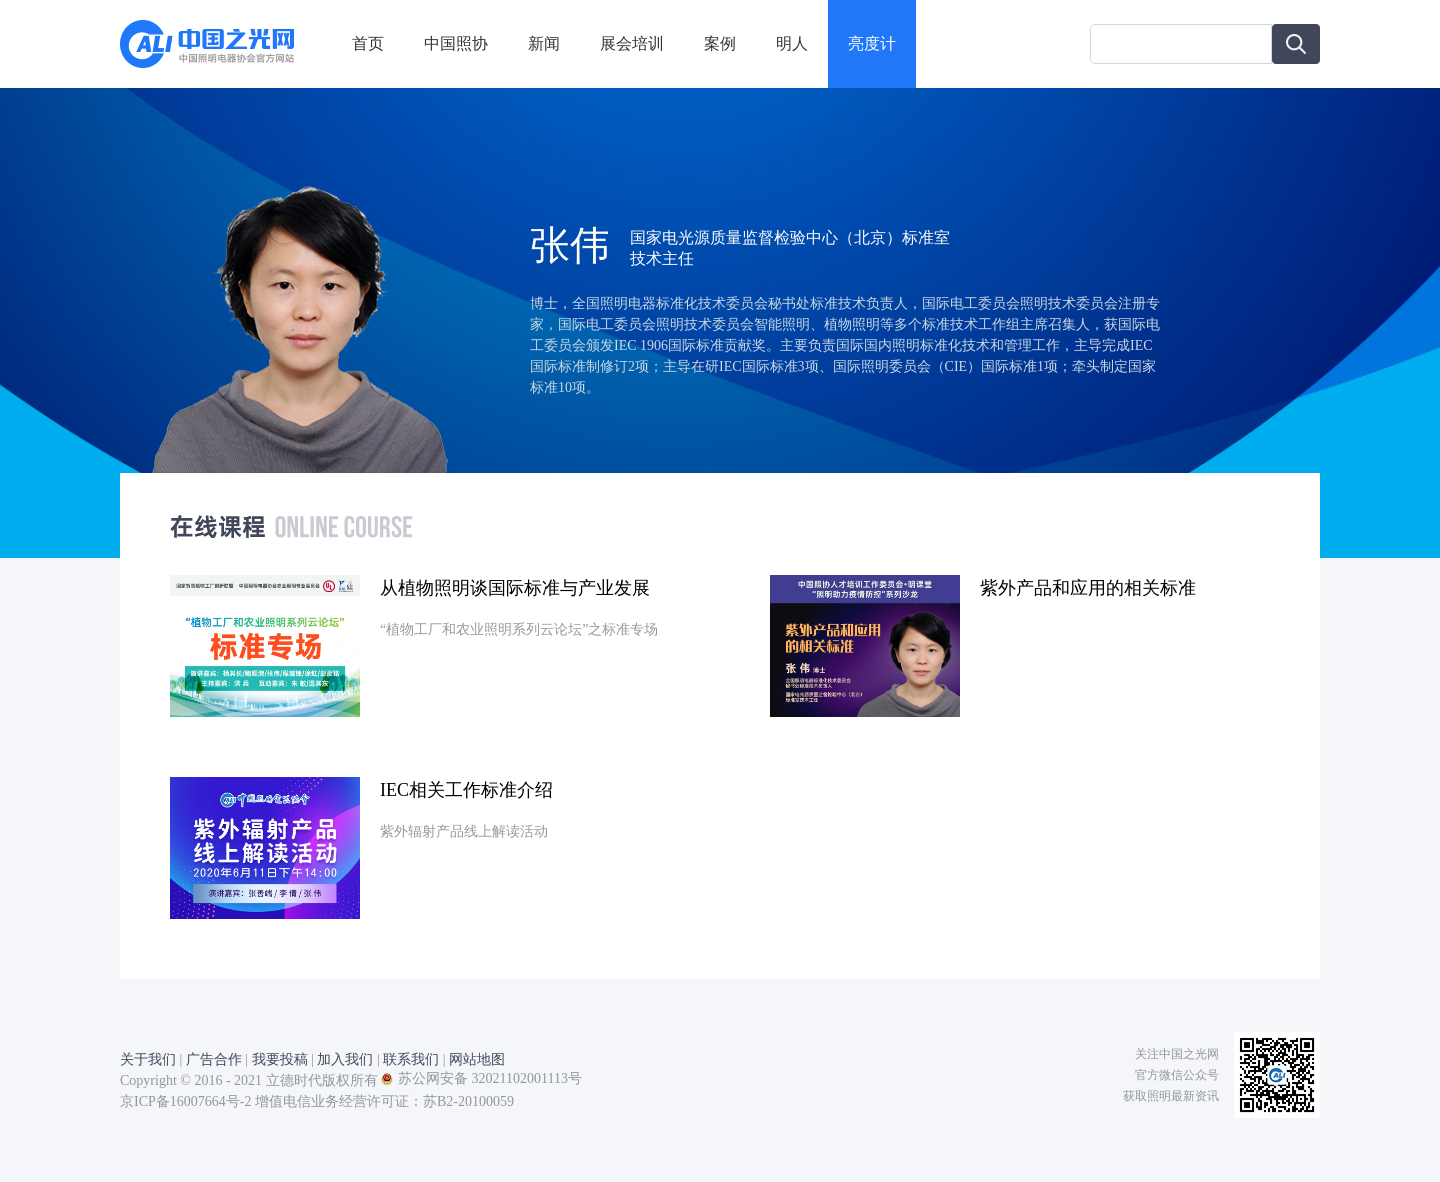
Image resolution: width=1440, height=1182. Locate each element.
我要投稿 (280, 1059)
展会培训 (632, 43)
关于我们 (148, 1059)
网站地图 (477, 1059)
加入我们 (345, 1059)
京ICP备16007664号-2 (185, 1101)
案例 (720, 43)
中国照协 (456, 43)
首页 (368, 43)
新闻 (544, 43)
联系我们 (411, 1059)
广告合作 (214, 1059)
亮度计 (872, 43)
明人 (792, 43)
